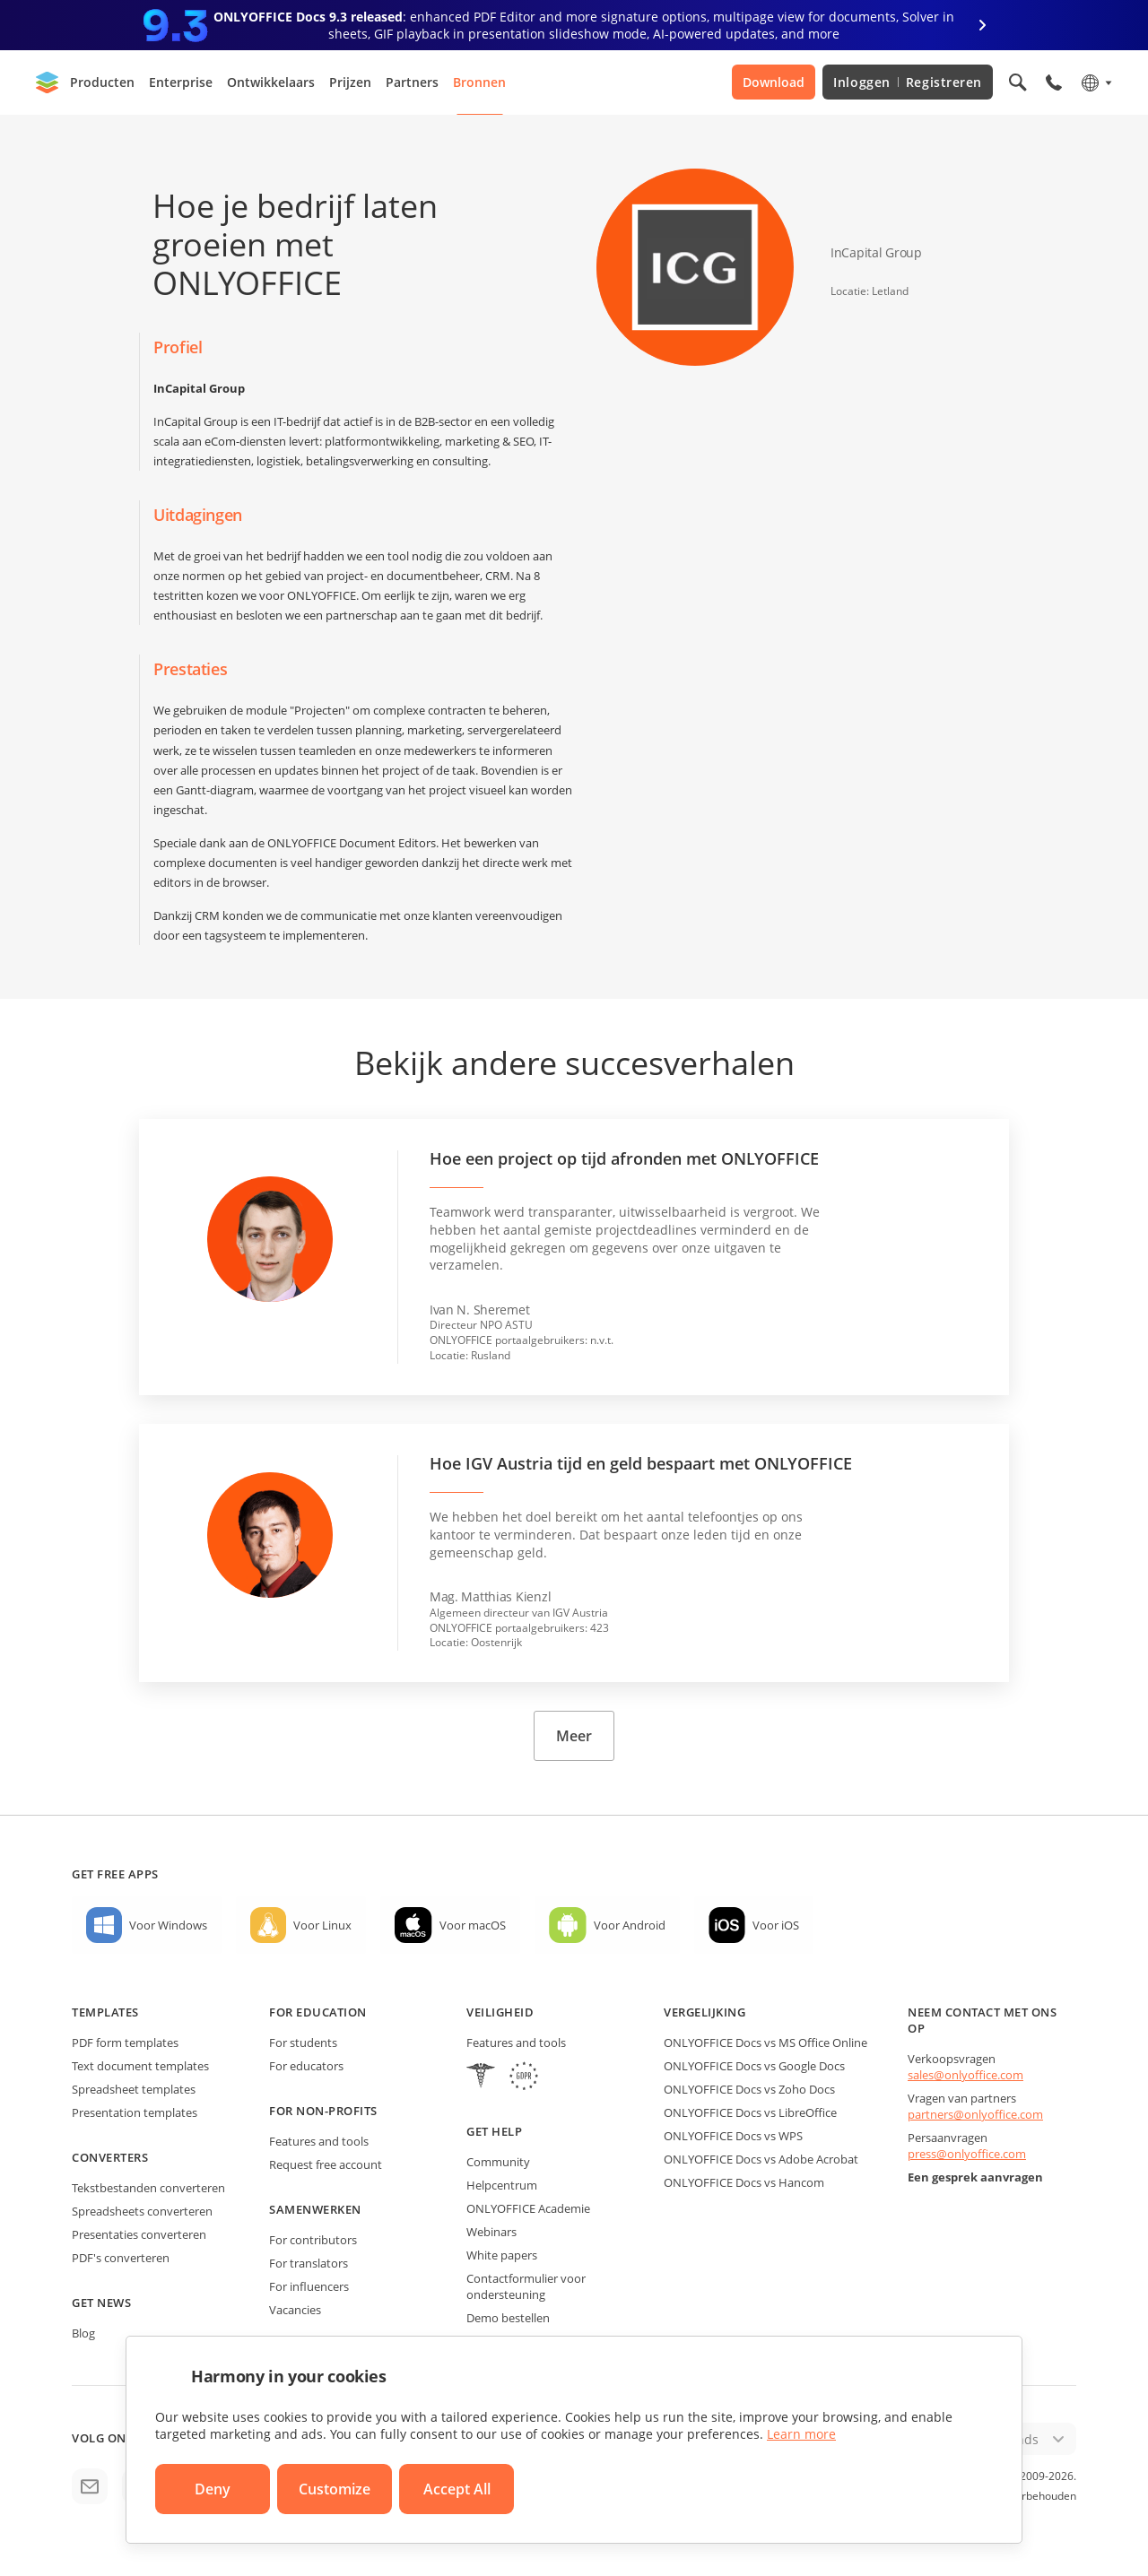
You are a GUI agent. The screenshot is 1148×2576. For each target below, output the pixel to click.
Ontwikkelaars (271, 82)
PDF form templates (125, 2042)
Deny (212, 2489)
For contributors (313, 2240)
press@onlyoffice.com (967, 2154)
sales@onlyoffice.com (965, 2075)
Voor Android (629, 1925)
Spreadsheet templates (134, 2089)
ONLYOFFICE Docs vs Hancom (744, 2182)
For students (303, 2042)
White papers (501, 2255)
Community (498, 2162)
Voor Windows (168, 1925)
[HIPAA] (480, 2078)
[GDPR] (523, 2078)
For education (318, 2012)
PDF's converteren (121, 2258)
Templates (105, 2012)
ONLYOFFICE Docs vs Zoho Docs (749, 2089)
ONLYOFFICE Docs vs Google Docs (754, 2066)
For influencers (309, 2286)
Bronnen (479, 82)
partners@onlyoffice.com (975, 2114)
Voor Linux (322, 1925)
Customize (334, 2489)
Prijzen (350, 82)
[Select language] (1095, 82)
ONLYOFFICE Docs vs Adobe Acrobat (761, 2159)
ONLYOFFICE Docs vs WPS (733, 2136)
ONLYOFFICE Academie (528, 2208)
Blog (83, 2333)
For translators (308, 2263)
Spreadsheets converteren (142, 2211)
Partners (412, 82)
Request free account (325, 2164)
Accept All (457, 2489)
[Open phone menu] (1054, 82)
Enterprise (181, 82)
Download (773, 82)
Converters (110, 2157)
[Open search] (1018, 82)
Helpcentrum (501, 2185)
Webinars (491, 2232)
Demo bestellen (508, 2318)
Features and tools (319, 2141)
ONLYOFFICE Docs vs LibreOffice (750, 2112)
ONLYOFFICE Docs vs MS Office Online (765, 2042)
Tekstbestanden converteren (148, 2188)
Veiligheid (500, 2012)
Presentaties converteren (139, 2234)
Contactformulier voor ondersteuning (526, 2286)
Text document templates (140, 2066)
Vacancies (295, 2310)
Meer (574, 1736)
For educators (306, 2066)
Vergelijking (704, 2012)
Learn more (801, 2433)
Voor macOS (472, 1925)
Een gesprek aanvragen (975, 2177)
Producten (102, 82)
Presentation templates (134, 2112)
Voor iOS (775, 1925)
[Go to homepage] (47, 82)
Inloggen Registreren (907, 82)
